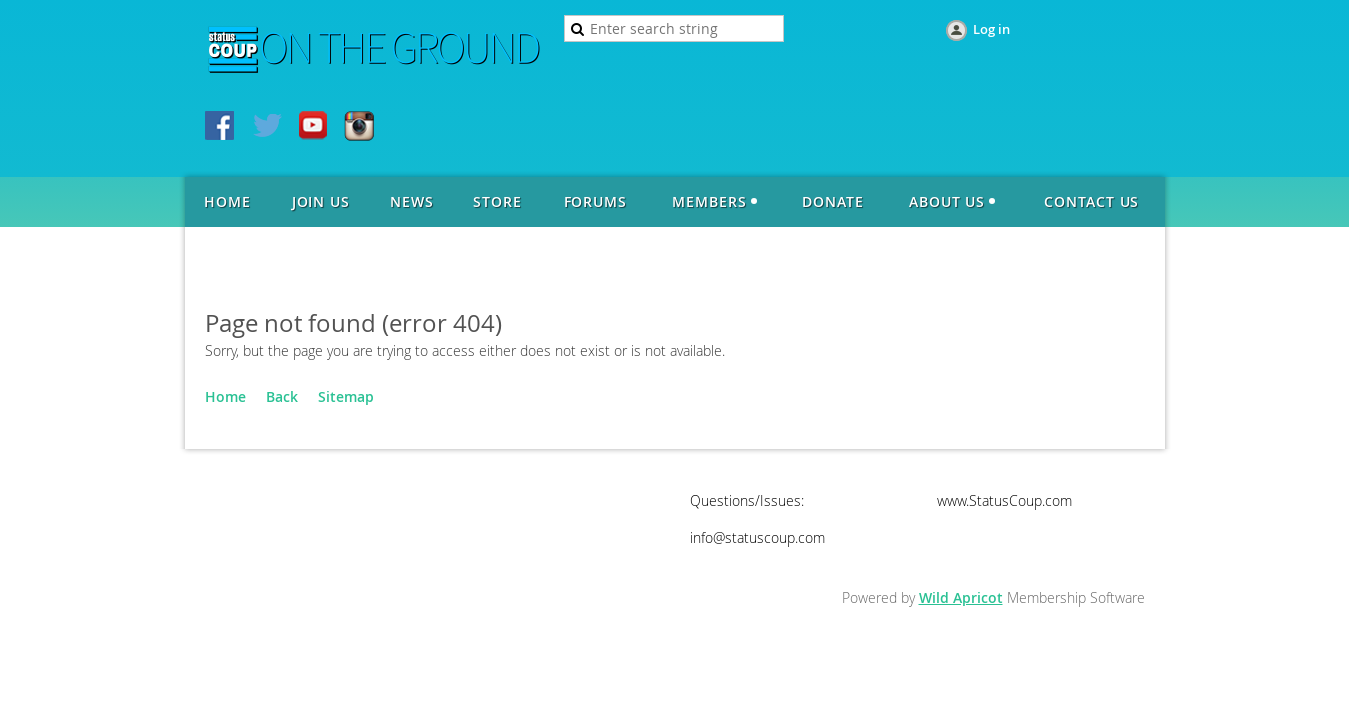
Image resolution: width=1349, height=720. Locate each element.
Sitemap (346, 396)
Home (225, 396)
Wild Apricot (961, 597)
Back (282, 396)
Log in (991, 29)
